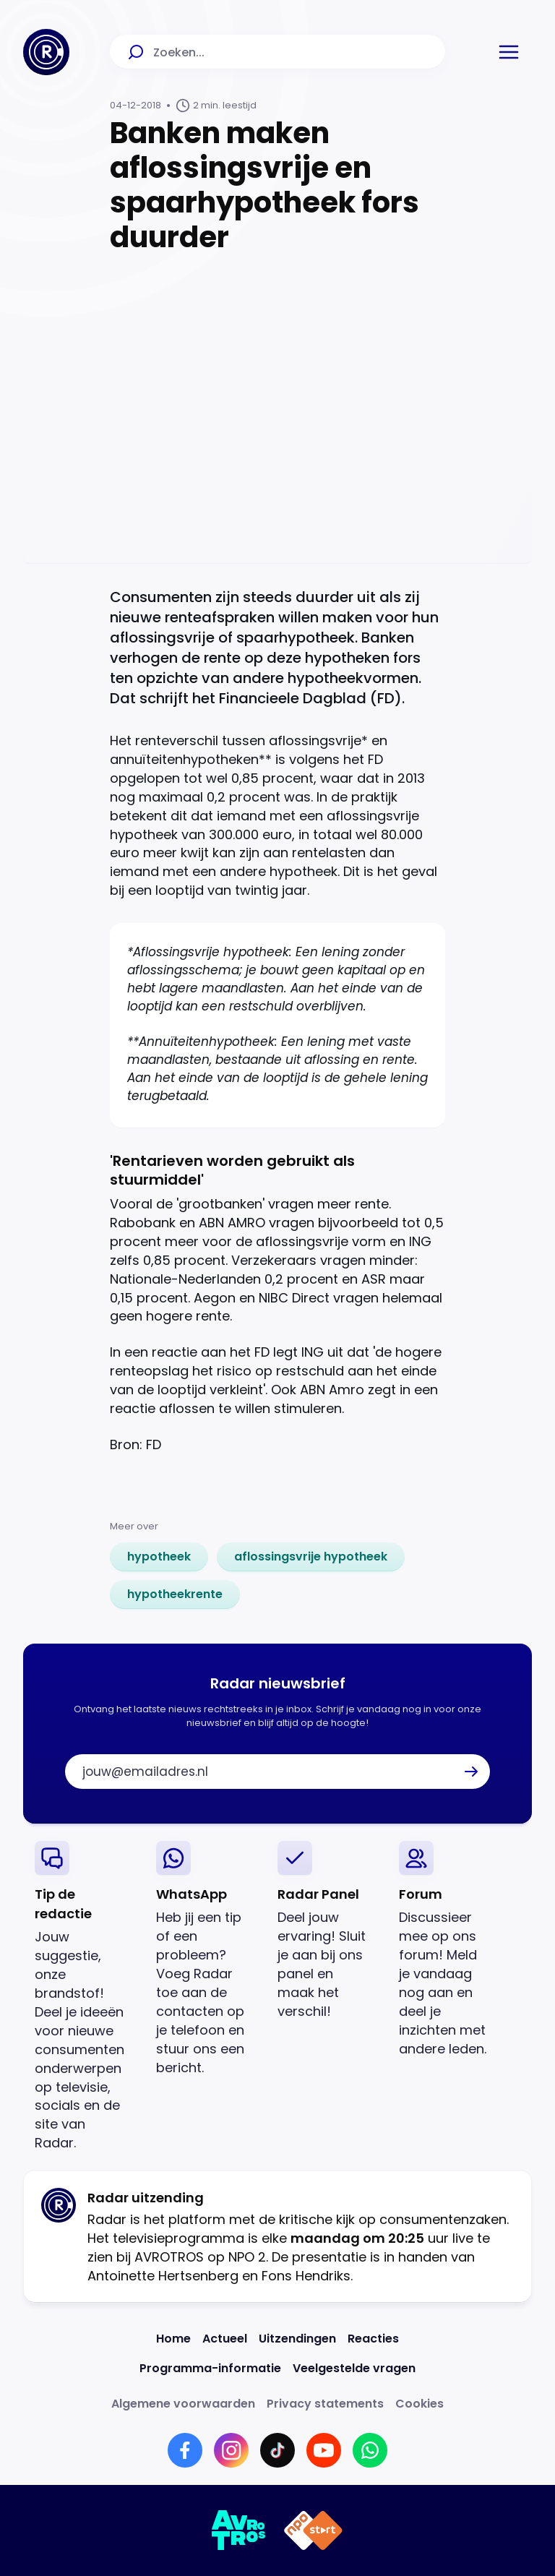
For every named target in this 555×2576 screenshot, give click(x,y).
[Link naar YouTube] (323, 2450)
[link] (159, 1556)
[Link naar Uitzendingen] (297, 2339)
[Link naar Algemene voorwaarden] (183, 2404)
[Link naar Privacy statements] (325, 2404)
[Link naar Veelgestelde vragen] (354, 2368)
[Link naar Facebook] (185, 2450)
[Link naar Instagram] (231, 2450)
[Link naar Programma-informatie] (210, 2368)
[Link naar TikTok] (277, 2450)
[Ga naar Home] (46, 52)
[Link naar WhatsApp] (370, 2450)
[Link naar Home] (173, 2339)
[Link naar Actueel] (224, 2339)
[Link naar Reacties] (373, 2339)
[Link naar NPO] (313, 2530)
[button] (509, 52)
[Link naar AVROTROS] (239, 2530)
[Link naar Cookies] (419, 2404)
